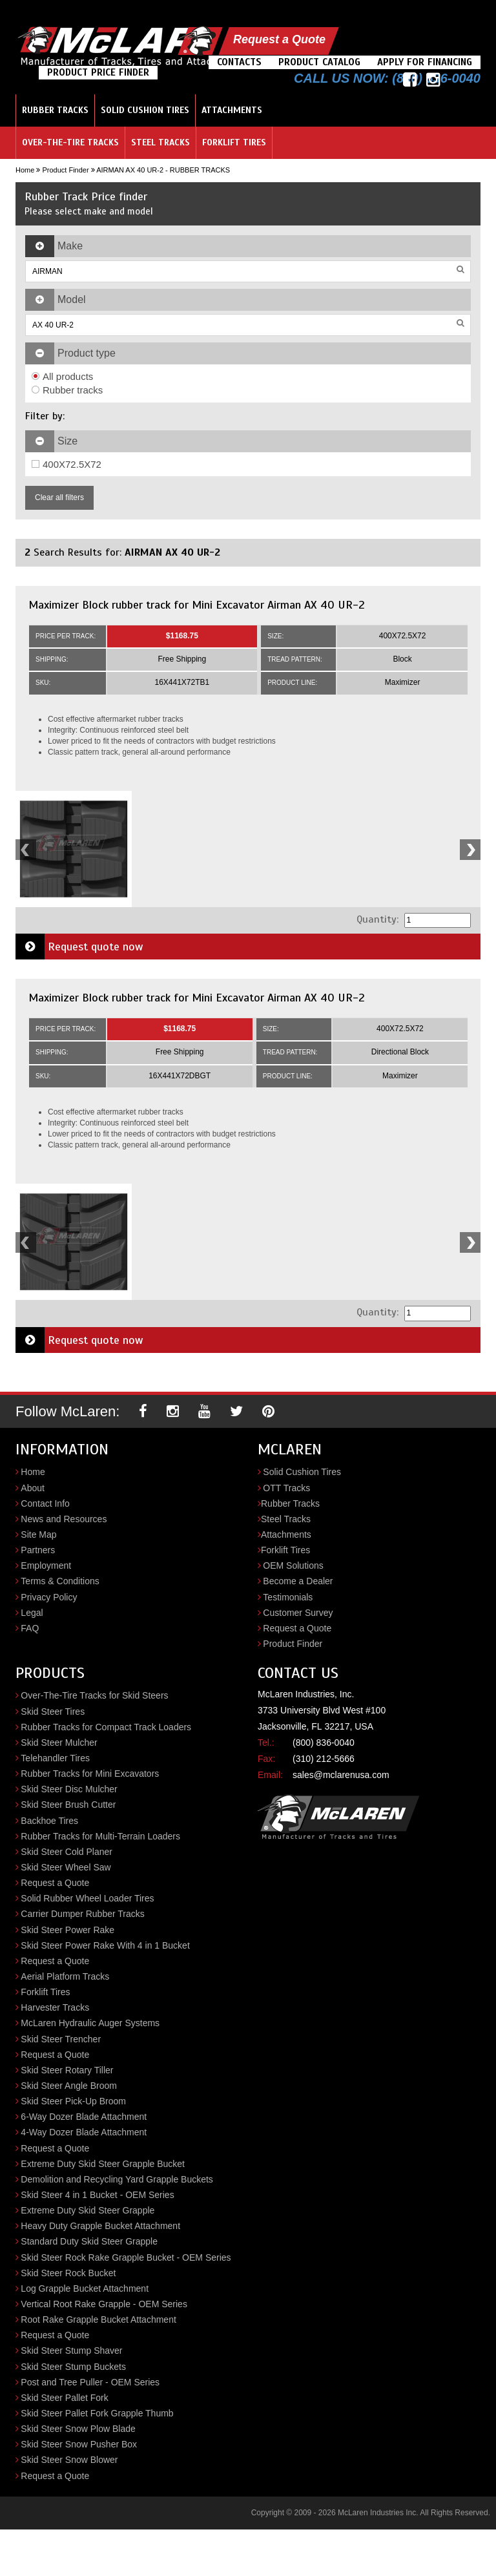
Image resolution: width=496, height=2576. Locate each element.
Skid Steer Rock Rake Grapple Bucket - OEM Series (126, 2257)
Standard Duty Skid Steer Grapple (89, 2241)
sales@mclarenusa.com (341, 1775)
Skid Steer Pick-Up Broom (73, 2101)
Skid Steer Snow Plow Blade (78, 2429)
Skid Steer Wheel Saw (65, 1867)
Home (25, 170)
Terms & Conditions (60, 1581)
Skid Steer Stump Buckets (73, 2366)
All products (62, 376)
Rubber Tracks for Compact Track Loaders (106, 1727)
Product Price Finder (98, 72)
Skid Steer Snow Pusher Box (79, 2444)
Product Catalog (319, 62)
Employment (46, 1565)
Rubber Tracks (55, 110)
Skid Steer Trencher (61, 2039)
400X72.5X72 (66, 464)
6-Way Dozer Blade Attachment (84, 2116)
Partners (38, 1550)
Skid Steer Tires (53, 1711)
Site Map (38, 1534)
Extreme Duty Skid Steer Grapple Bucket (103, 2164)
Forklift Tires (234, 142)
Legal (32, 1612)
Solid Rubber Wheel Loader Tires (87, 1898)
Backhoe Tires (49, 1821)
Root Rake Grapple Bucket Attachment (98, 2319)
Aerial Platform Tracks (65, 1976)
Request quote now (79, 946)
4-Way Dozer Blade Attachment (84, 2132)
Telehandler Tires (55, 1758)
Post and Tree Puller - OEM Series (90, 2382)
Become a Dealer (298, 1581)
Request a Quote (279, 39)
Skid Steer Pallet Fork (64, 2398)
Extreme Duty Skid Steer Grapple (87, 2210)
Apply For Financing (424, 62)
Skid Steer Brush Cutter (68, 1804)
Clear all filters (59, 497)
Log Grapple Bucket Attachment (85, 2288)
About (33, 1488)
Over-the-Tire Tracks (70, 142)
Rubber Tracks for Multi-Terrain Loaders (100, 1836)
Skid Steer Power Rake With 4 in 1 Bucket (105, 1945)
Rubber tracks (67, 389)
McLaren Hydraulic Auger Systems (90, 2023)
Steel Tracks (160, 142)
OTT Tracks (286, 1488)
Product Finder (65, 170)
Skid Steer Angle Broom (69, 2085)
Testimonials (288, 1597)
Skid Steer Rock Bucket (68, 2273)
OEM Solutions (293, 1565)
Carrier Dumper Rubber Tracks (82, 1914)
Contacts (239, 62)
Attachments (232, 110)
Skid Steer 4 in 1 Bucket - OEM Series (97, 2195)
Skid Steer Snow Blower (69, 2460)
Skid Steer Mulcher (59, 1742)
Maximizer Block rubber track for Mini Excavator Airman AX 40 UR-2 (196, 605)
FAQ (30, 1628)
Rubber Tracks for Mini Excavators (90, 1773)
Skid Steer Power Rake (67, 1930)
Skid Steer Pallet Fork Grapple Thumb (97, 2413)
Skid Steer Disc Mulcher (69, 1789)
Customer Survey (298, 1612)
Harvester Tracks (55, 2007)
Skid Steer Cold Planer (66, 1852)
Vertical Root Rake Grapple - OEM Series (104, 2304)
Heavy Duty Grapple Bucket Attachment (100, 2226)
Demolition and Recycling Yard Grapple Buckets (117, 2179)
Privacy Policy (49, 1597)
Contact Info (45, 1503)
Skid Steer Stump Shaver (71, 2350)
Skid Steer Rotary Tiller (67, 2070)
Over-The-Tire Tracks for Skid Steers (94, 1695)
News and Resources (64, 1519)
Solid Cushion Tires (145, 110)
